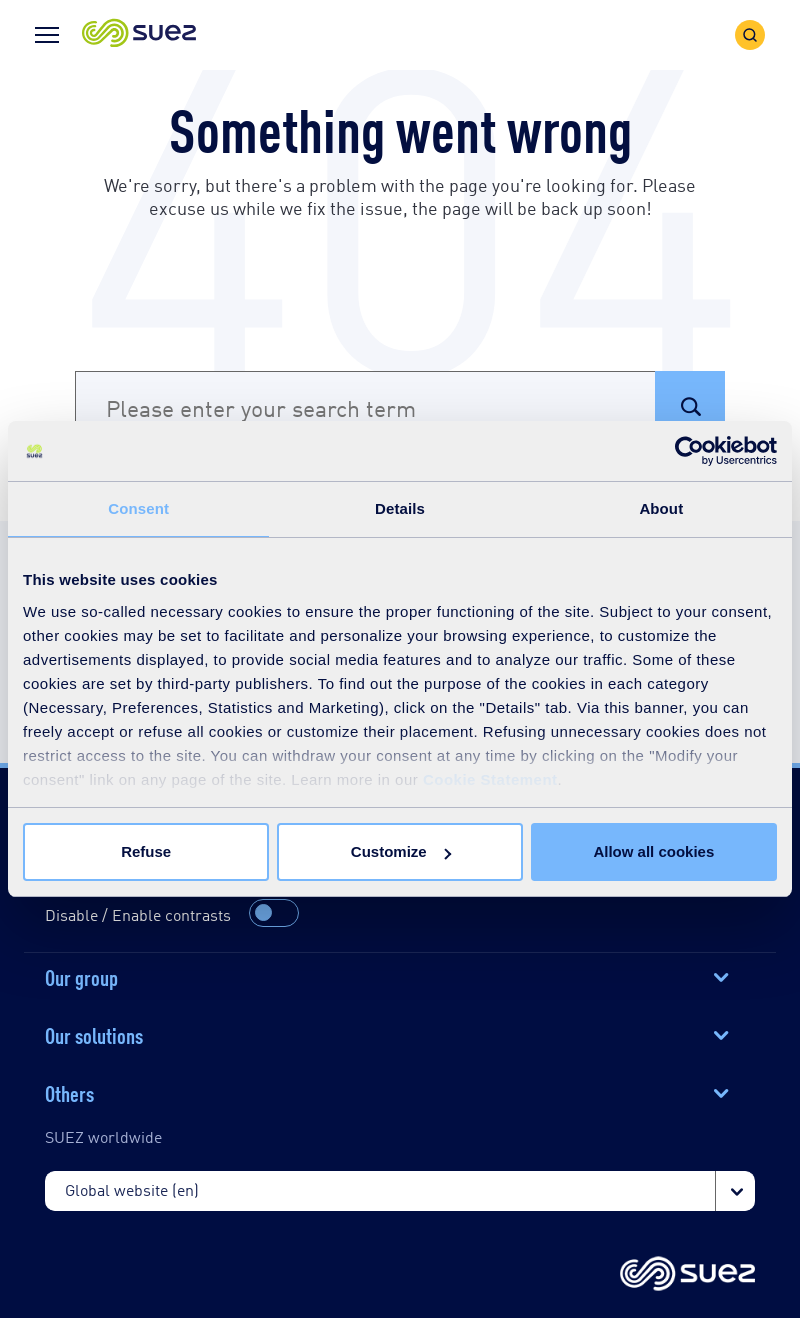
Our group (81, 976)
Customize (401, 851)
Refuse (146, 851)
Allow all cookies (653, 851)
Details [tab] (400, 508)
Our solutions (94, 1034)
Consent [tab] (138, 508)
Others (69, 1092)
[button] (139, 34)
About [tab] (661, 508)
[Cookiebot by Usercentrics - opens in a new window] (689, 451)
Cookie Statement (490, 779)
